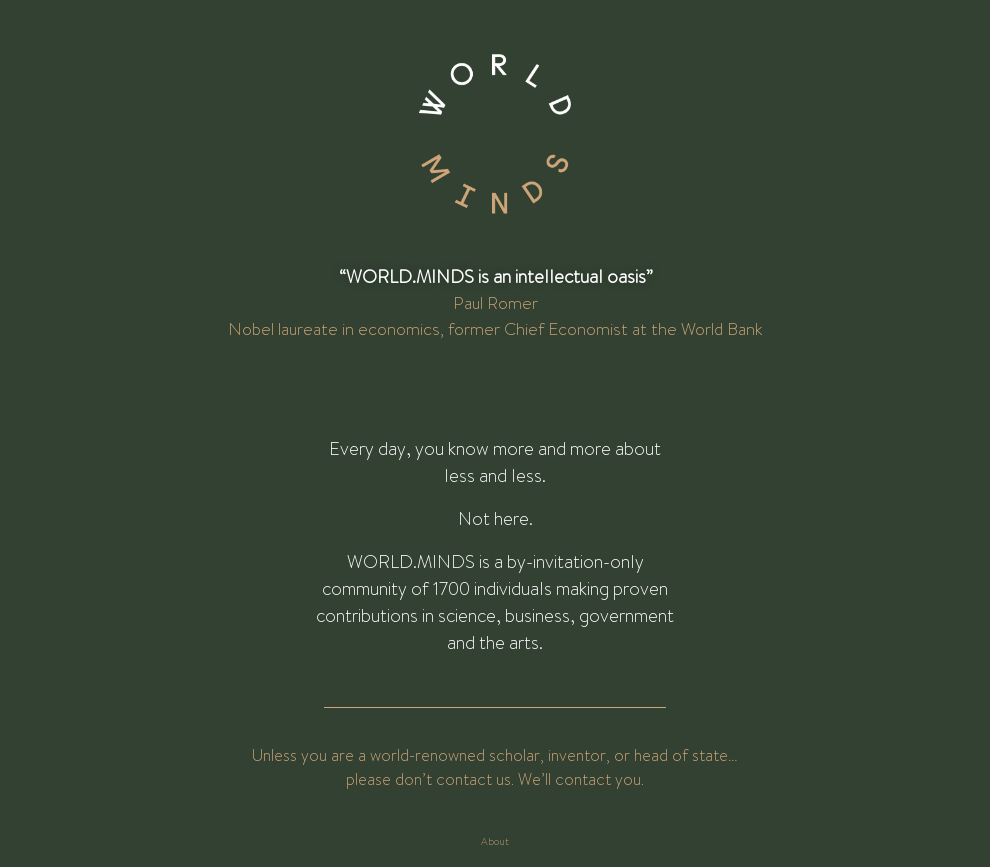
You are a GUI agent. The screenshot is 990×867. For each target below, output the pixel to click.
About (495, 841)
